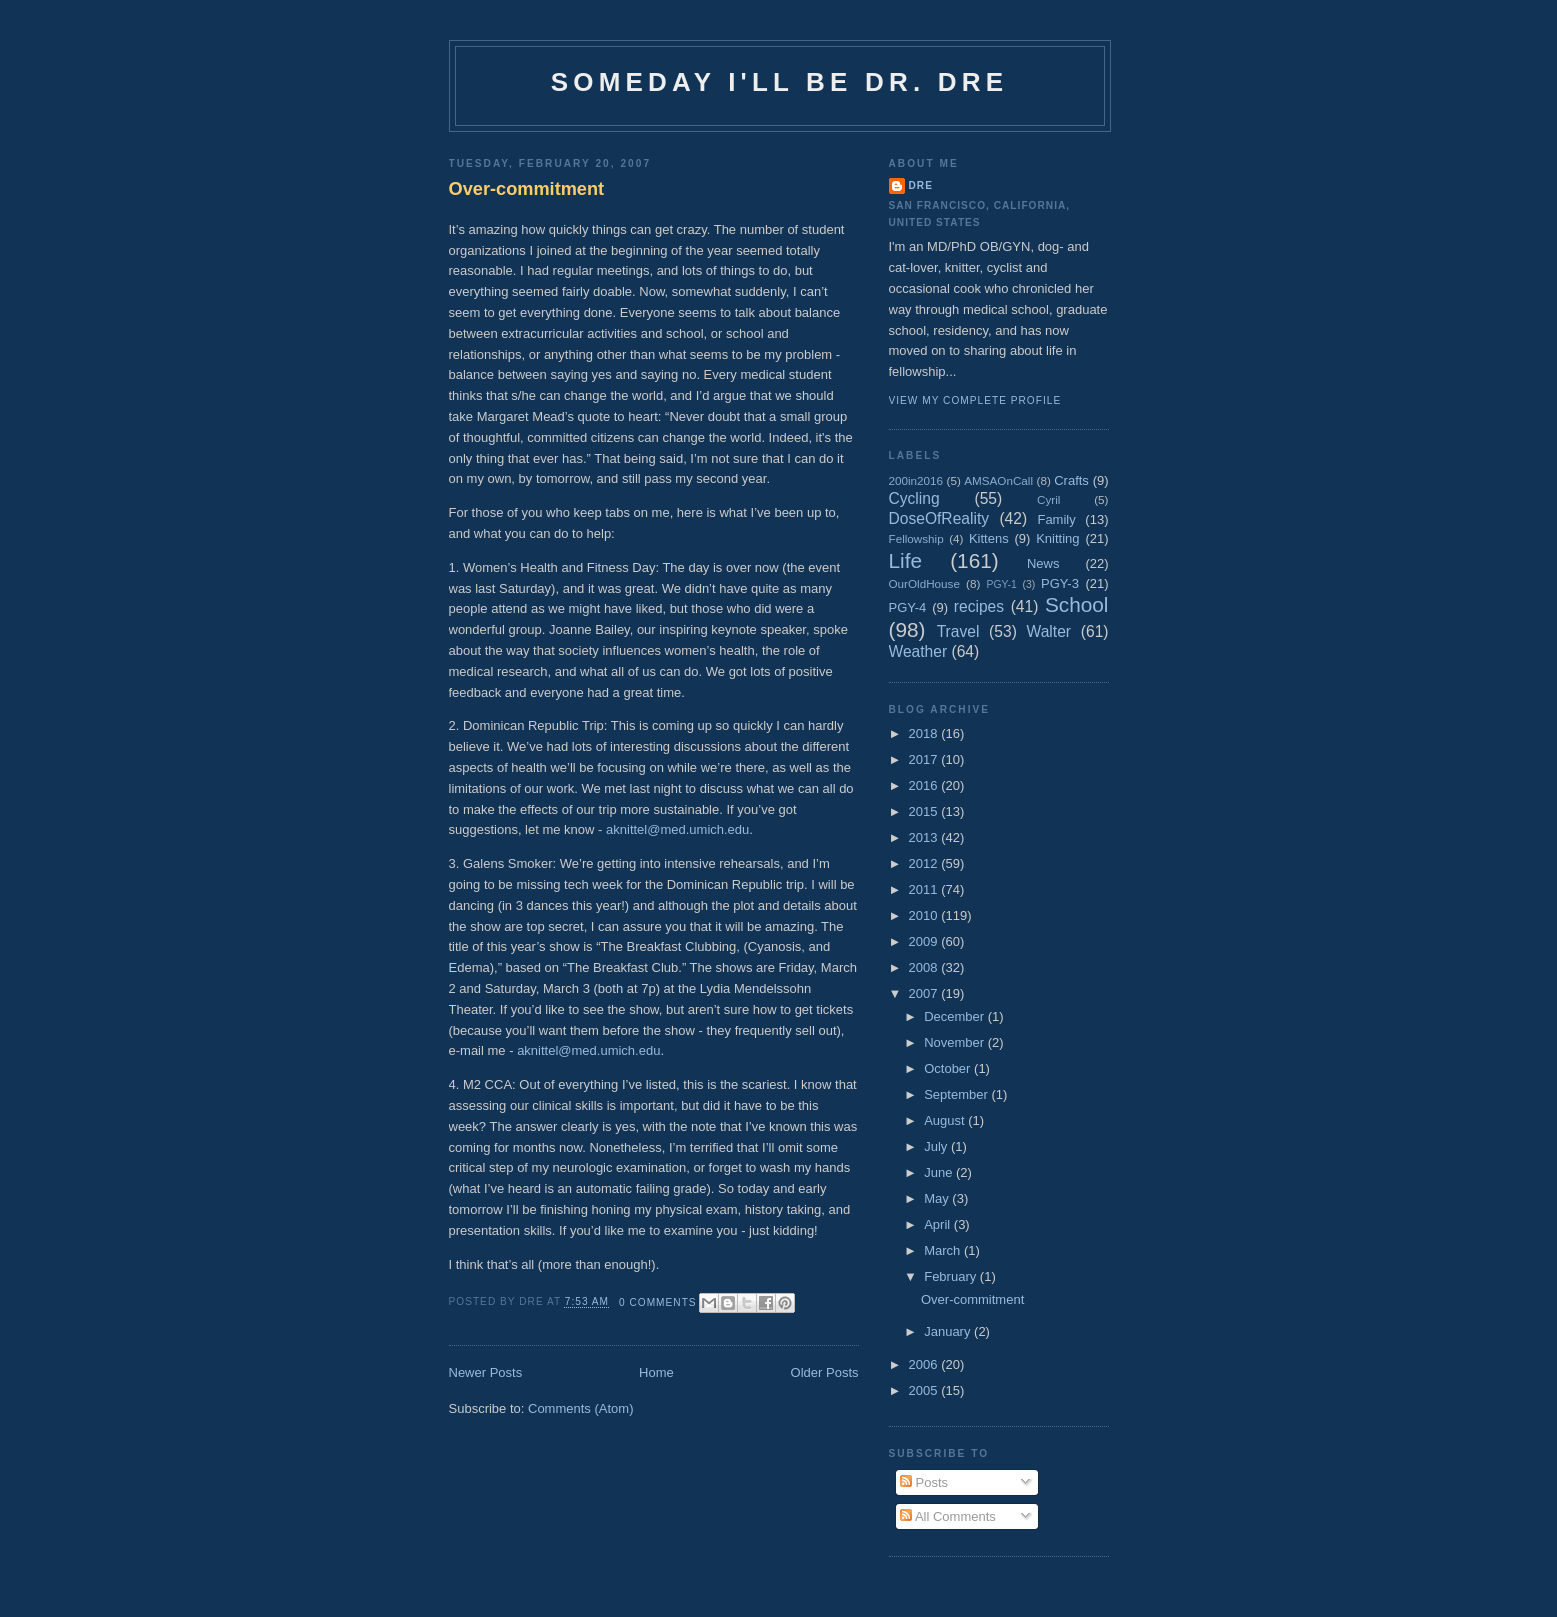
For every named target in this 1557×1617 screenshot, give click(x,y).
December (956, 1016)
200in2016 (916, 480)
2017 (925, 759)
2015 (925, 811)
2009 (925, 941)
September (957, 1094)
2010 (925, 915)
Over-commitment (527, 189)
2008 (925, 967)
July (937, 1146)
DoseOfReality (939, 518)
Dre (921, 185)
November (956, 1042)
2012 (925, 863)
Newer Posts (486, 1372)
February (952, 1276)
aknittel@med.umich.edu (677, 829)
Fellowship (916, 538)
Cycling (914, 498)
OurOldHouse (924, 583)
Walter (1049, 631)
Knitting (1057, 538)
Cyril (1048, 499)
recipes (979, 606)
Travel (958, 631)
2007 (925, 993)
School (1077, 604)
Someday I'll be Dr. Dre (780, 82)
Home (656, 1372)
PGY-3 (1060, 583)
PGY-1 (1002, 584)
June (940, 1172)
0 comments (658, 1302)
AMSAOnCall (998, 480)
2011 (925, 889)
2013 (925, 837)
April (939, 1224)
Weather (918, 651)
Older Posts (825, 1372)
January (949, 1331)
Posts (924, 1482)
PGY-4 (908, 607)
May (938, 1198)
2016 (925, 785)
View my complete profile (975, 400)
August (946, 1120)
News (1043, 563)
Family (1056, 519)
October (949, 1068)
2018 (925, 733)
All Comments (948, 1516)
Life (906, 560)
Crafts (1071, 480)
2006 (925, 1364)
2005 (925, 1390)
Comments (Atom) (580, 1408)
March (944, 1250)
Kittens (989, 538)
